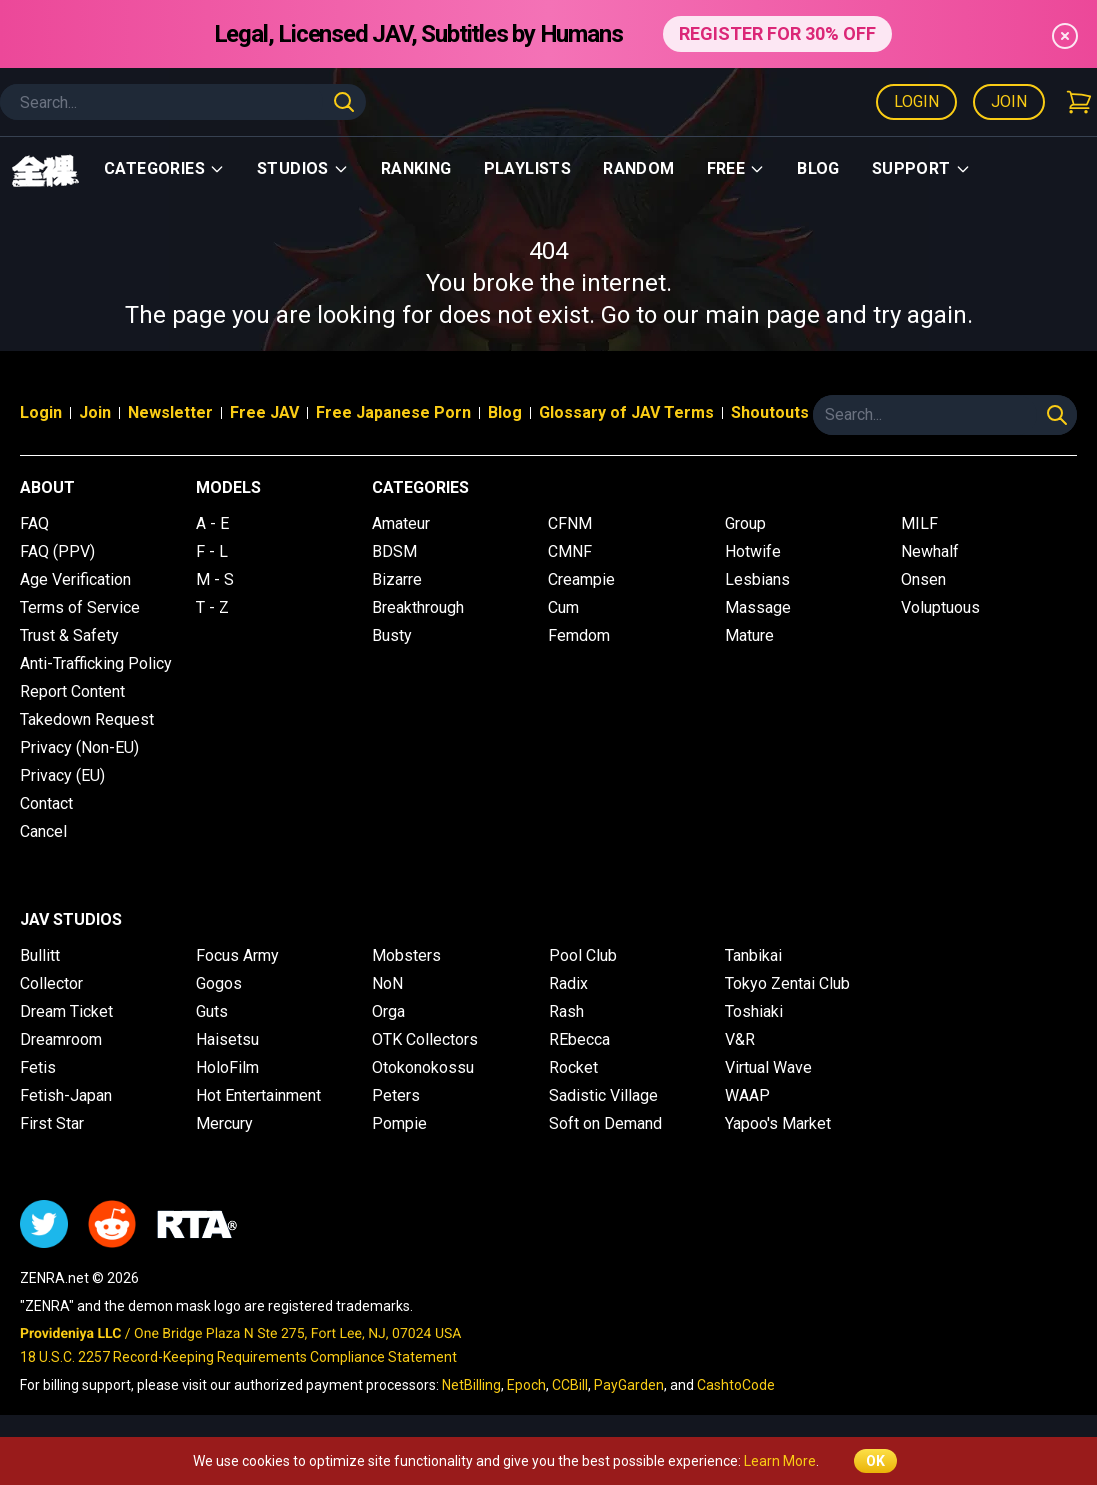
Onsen (923, 579)
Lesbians (757, 579)
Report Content (72, 691)
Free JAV (264, 412)
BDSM (394, 551)
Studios (303, 168)
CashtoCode (736, 1385)
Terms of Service (80, 607)
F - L (212, 551)
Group (745, 523)
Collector (51, 983)
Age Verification (75, 579)
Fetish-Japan (66, 1095)
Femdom (579, 635)
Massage (758, 607)
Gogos (219, 983)
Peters (396, 1095)
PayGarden (629, 1385)
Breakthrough (418, 607)
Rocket (573, 1067)
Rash (566, 1011)
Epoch (526, 1385)
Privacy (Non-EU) (79, 747)
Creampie (581, 579)
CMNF (570, 551)
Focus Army (237, 955)
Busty (392, 635)
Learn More (780, 1461)
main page (762, 315)
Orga (388, 1011)
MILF (919, 523)
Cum (563, 607)
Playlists (528, 168)
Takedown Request (87, 719)
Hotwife (753, 551)
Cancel (43, 831)
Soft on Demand (605, 1123)
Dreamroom (61, 1039)
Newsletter (170, 412)
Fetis (38, 1067)
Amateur (401, 523)
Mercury (224, 1123)
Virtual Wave (768, 1067)
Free (736, 168)
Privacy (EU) (62, 775)
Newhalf (930, 551)
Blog (818, 168)
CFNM (570, 523)
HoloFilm (227, 1067)
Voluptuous (940, 607)
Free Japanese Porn (393, 412)
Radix (568, 983)
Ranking (416, 168)
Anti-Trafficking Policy (96, 663)
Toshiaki (754, 1011)
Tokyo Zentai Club (787, 983)
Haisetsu (227, 1039)
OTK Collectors (425, 1039)
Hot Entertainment (258, 1095)
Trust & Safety (69, 635)
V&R (740, 1039)
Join (1009, 101)
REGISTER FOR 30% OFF (777, 33)
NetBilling (471, 1385)
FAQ (34, 523)
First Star (52, 1123)
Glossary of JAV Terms (626, 412)
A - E (212, 523)
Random (638, 168)
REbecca (579, 1039)
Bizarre (397, 579)
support (921, 168)
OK (875, 1461)
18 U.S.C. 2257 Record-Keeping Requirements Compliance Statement (238, 1357)
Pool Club (583, 955)
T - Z (212, 607)
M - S (215, 579)
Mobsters (406, 955)
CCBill (570, 1385)
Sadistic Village (603, 1095)
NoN (387, 983)
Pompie (399, 1123)
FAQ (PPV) (57, 551)
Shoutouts (770, 412)
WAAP (747, 1095)
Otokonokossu (423, 1067)
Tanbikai (753, 955)
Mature (749, 635)
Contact (46, 803)
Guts (212, 1011)
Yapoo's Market (778, 1123)
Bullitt (40, 955)
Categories (164, 168)
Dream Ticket (66, 1011)
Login (916, 101)
